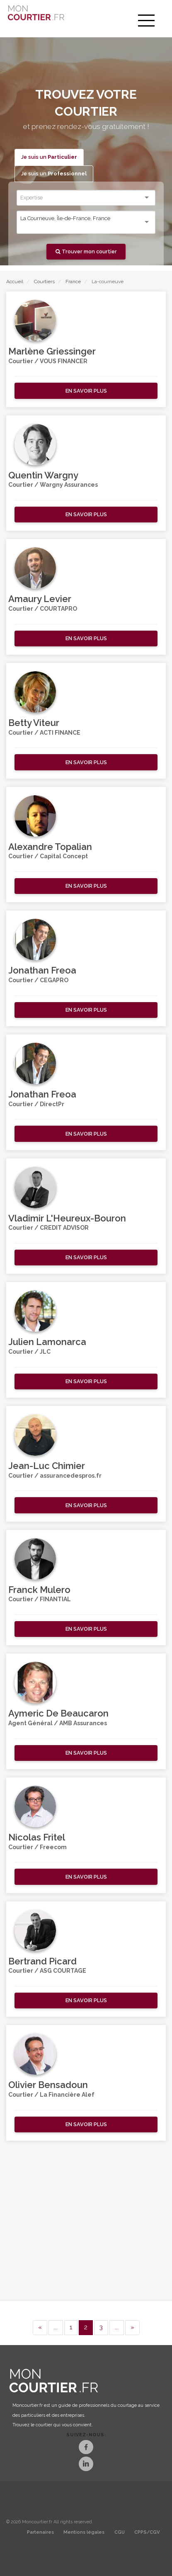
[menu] (146, 20)
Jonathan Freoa (42, 970)
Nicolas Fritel (36, 1837)
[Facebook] (86, 2448)
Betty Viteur (33, 722)
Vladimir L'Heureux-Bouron (67, 1218)
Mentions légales (83, 2532)
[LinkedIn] (86, 2465)
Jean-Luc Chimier (46, 1465)
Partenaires (40, 2532)
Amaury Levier (39, 598)
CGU (119, 2532)
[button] (86, 391)
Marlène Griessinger (52, 351)
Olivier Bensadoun (48, 2084)
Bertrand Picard (42, 1961)
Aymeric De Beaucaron (58, 1713)
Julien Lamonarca (47, 1341)
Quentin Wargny (43, 475)
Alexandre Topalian (50, 846)
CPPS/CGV (147, 2532)
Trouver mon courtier (86, 251)
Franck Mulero (39, 1589)
